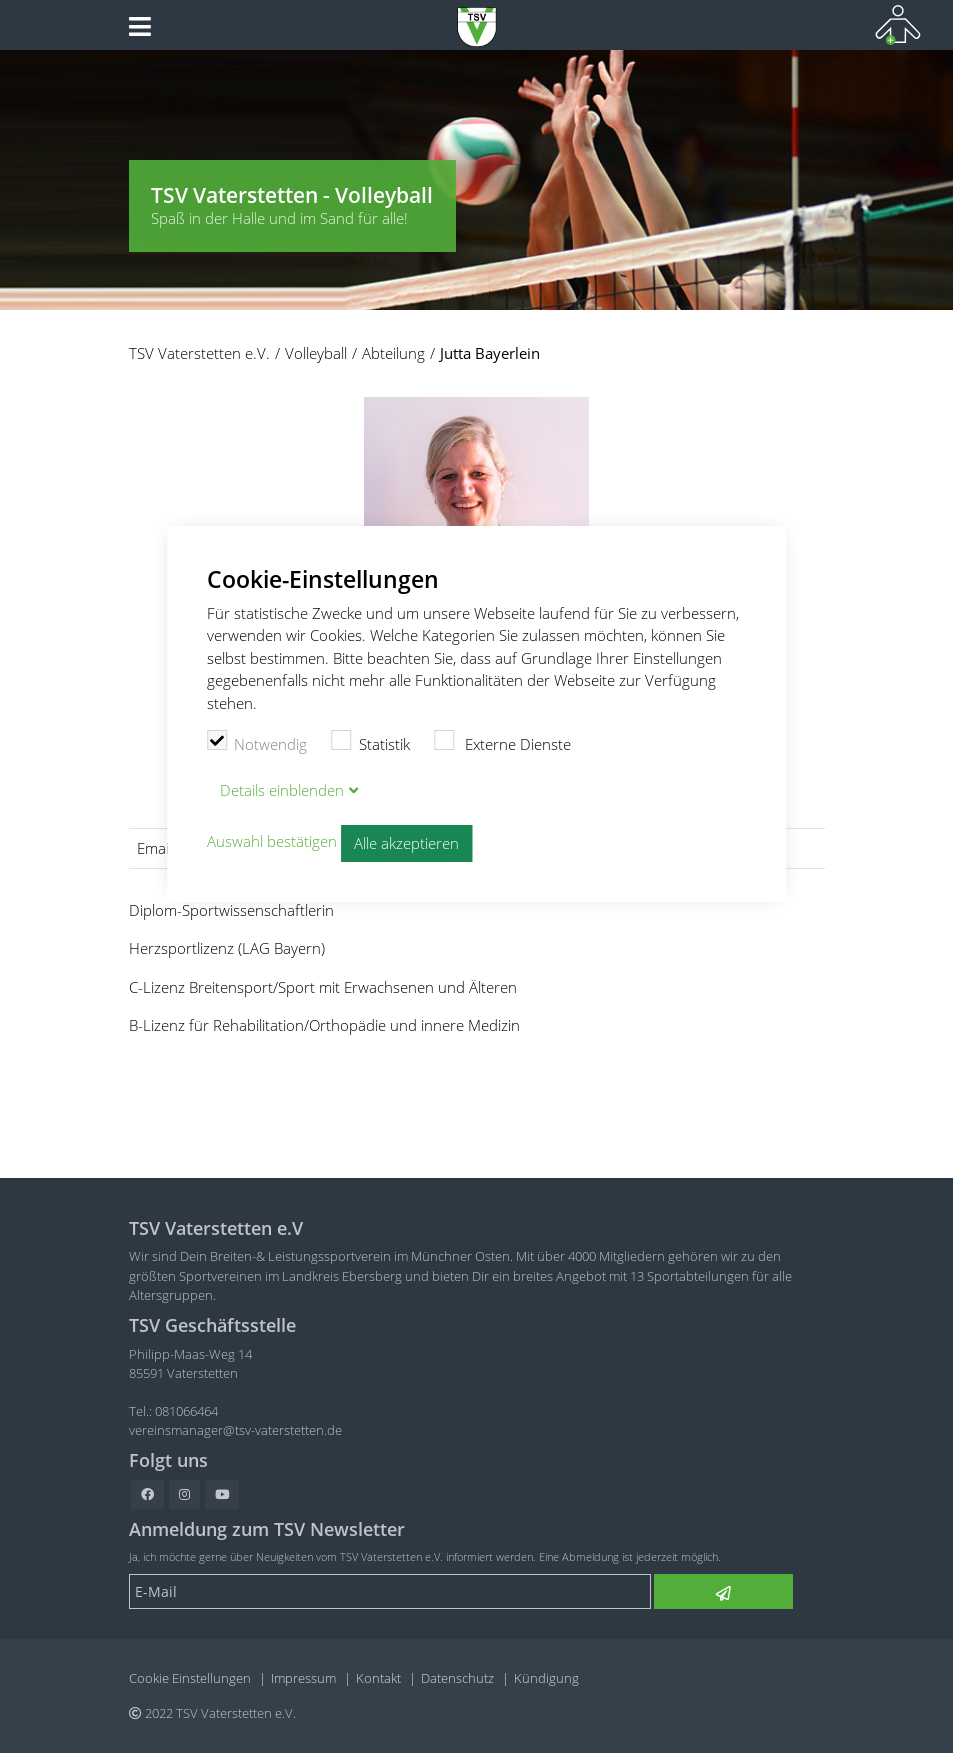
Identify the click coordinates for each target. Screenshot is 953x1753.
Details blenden (282, 790)
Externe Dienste (503, 742)
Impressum (303, 1678)
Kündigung (546, 1678)
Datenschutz (457, 1678)
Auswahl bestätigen (272, 842)
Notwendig (257, 742)
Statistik (370, 742)
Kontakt (378, 1678)
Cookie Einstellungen (190, 1678)
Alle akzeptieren (406, 843)
